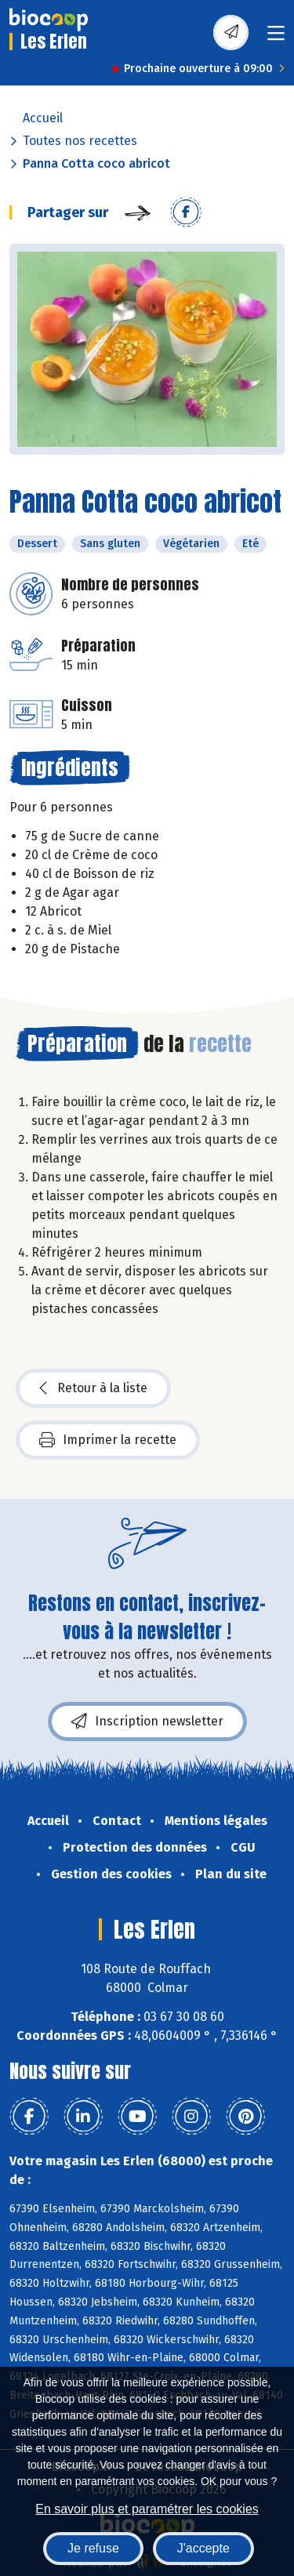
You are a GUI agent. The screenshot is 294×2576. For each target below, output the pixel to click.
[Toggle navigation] (276, 38)
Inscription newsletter (147, 1721)
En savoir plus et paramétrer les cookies (147, 2509)
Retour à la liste (93, 1388)
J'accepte (203, 2548)
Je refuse (93, 2548)
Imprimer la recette (107, 1440)
